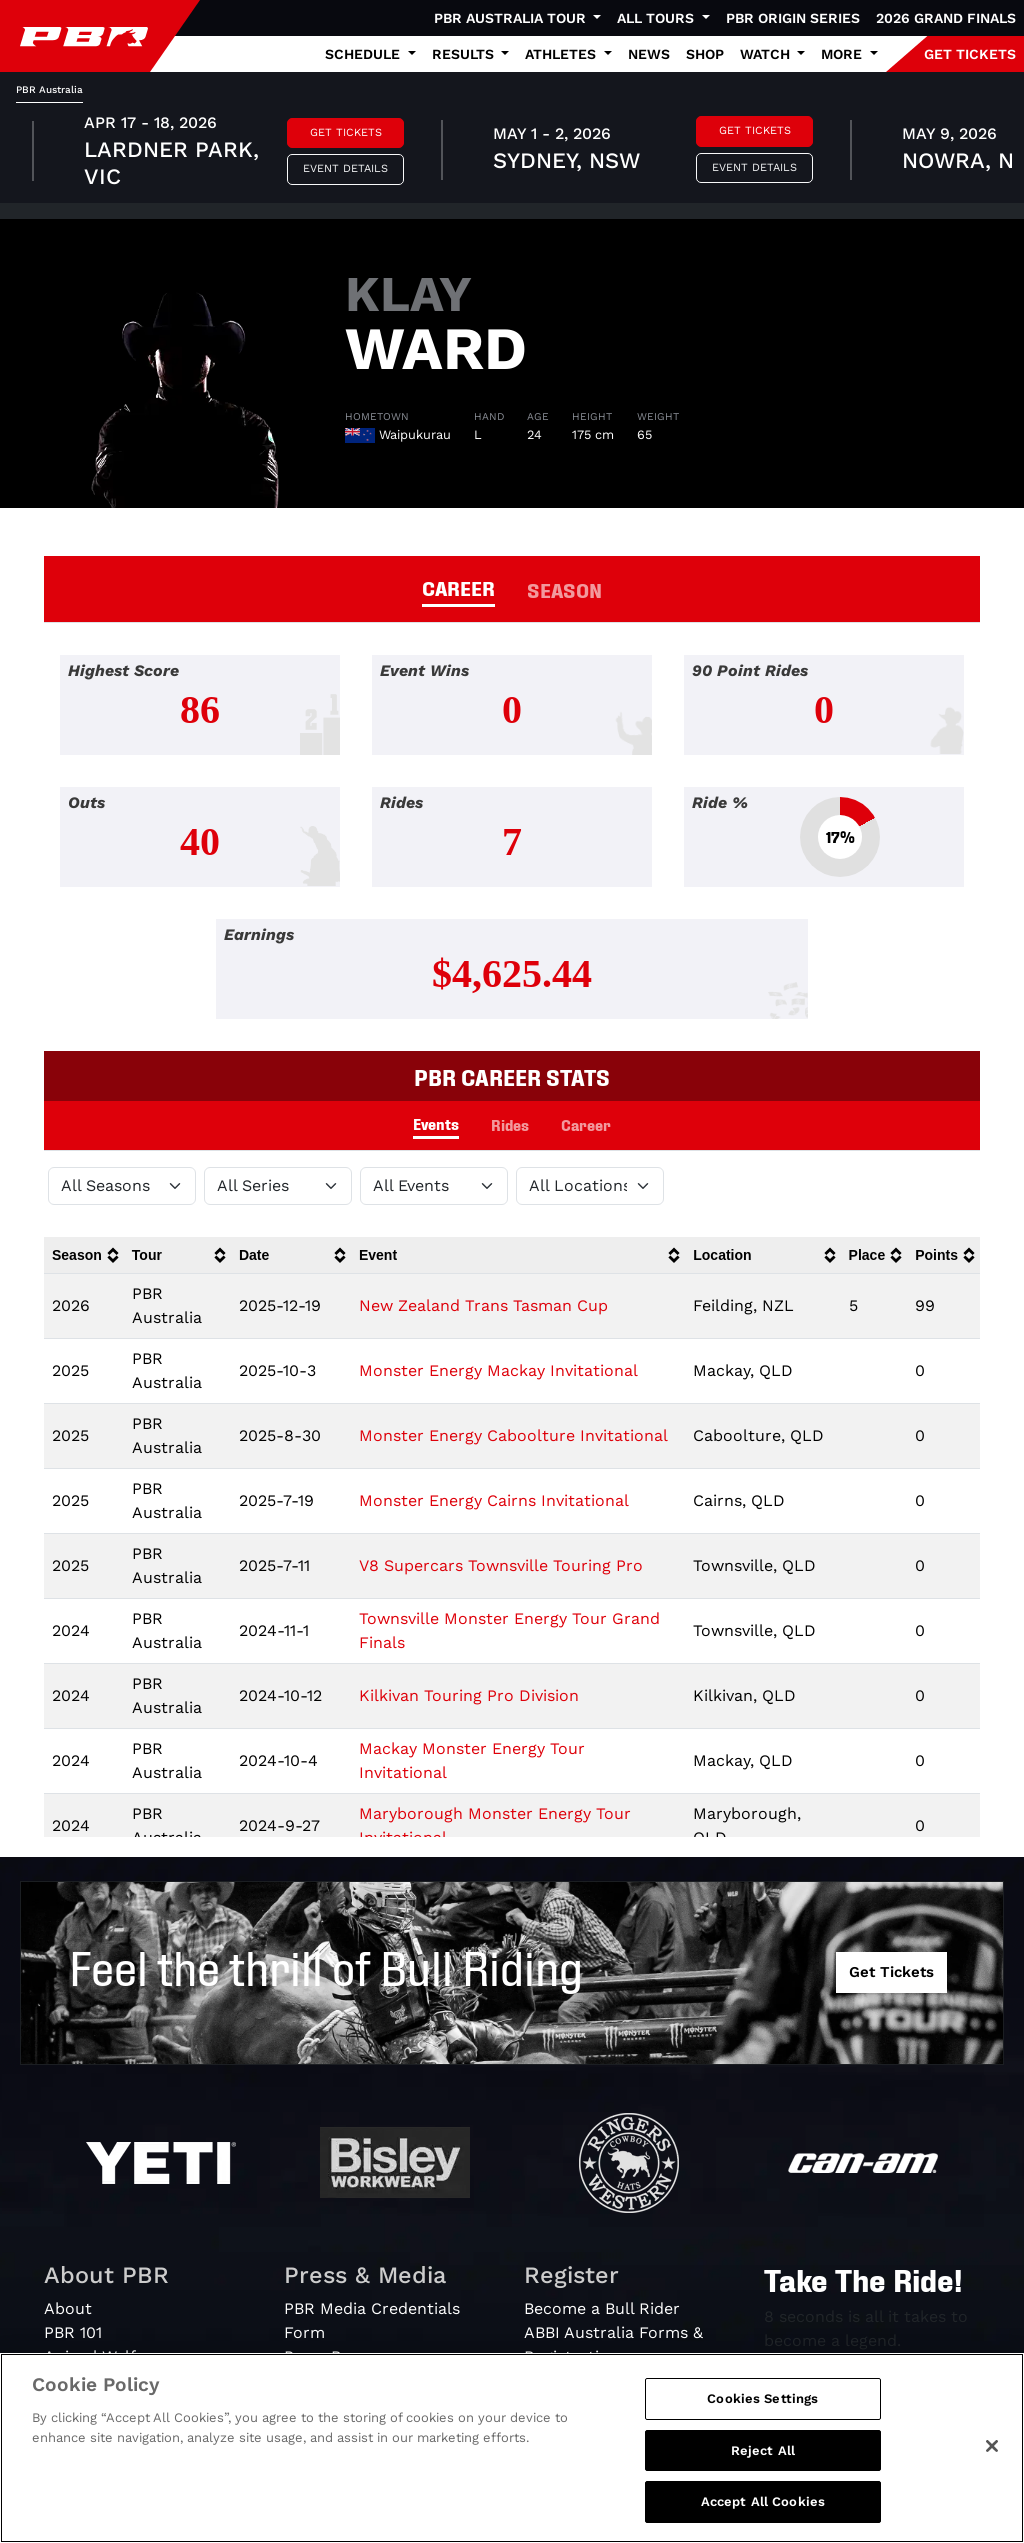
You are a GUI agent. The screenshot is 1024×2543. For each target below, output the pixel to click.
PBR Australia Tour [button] (512, 18)
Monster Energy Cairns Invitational (494, 1500)
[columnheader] (84, 1255)
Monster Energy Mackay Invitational (498, 1370)
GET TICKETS (970, 54)
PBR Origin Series (793, 18)
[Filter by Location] (590, 1186)
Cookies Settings (762, 2398)
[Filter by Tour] (278, 1186)
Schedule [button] (364, 54)
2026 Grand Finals (946, 18)
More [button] (843, 54)
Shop (705, 54)
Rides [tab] (510, 1124)
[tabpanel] (512, 153)
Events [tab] (436, 1123)
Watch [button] (767, 54)
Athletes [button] (562, 54)
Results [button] (465, 54)
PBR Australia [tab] (49, 89)
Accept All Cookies (763, 2501)
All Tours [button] (657, 18)
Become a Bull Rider (602, 2308)
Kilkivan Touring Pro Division (469, 1695)
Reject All (763, 2450)
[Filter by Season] (122, 1186)
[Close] (992, 2446)
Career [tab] (586, 1124)
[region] (512, 2448)
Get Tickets (346, 132)
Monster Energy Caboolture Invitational (513, 1435)
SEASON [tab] (564, 589)
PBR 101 (73, 2332)
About (68, 2308)
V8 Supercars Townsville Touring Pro (501, 1565)
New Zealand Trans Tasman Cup (483, 1305)
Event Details (345, 168)
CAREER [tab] (458, 587)
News (649, 54)
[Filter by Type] (434, 1186)
